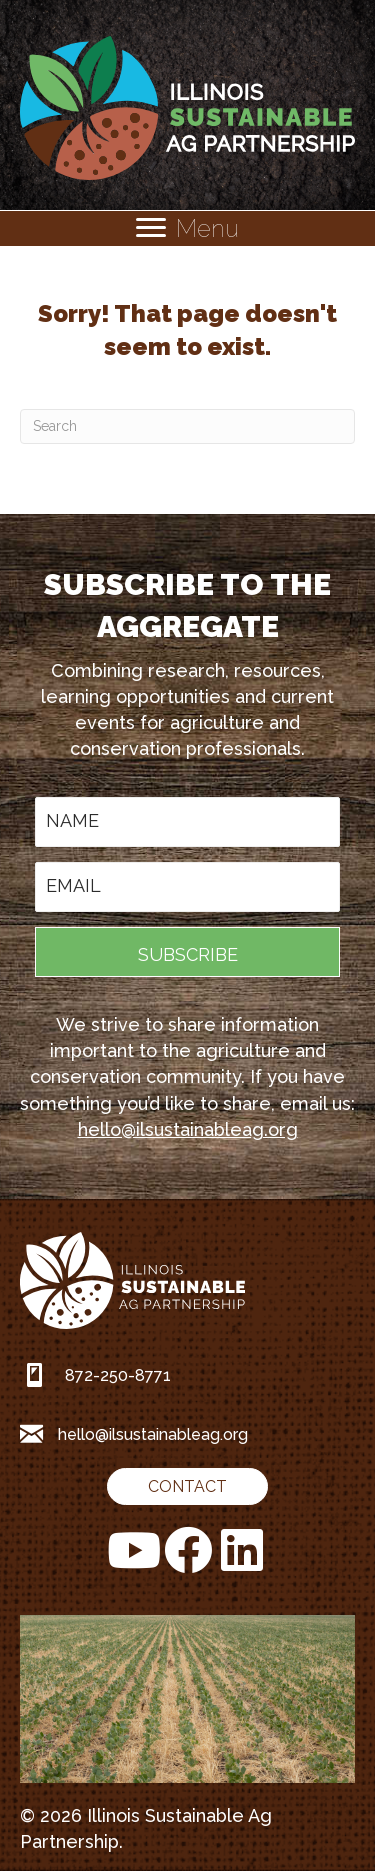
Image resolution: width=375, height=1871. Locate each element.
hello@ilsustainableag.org (188, 1129)
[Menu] (187, 228)
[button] (187, 952)
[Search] (187, 426)
